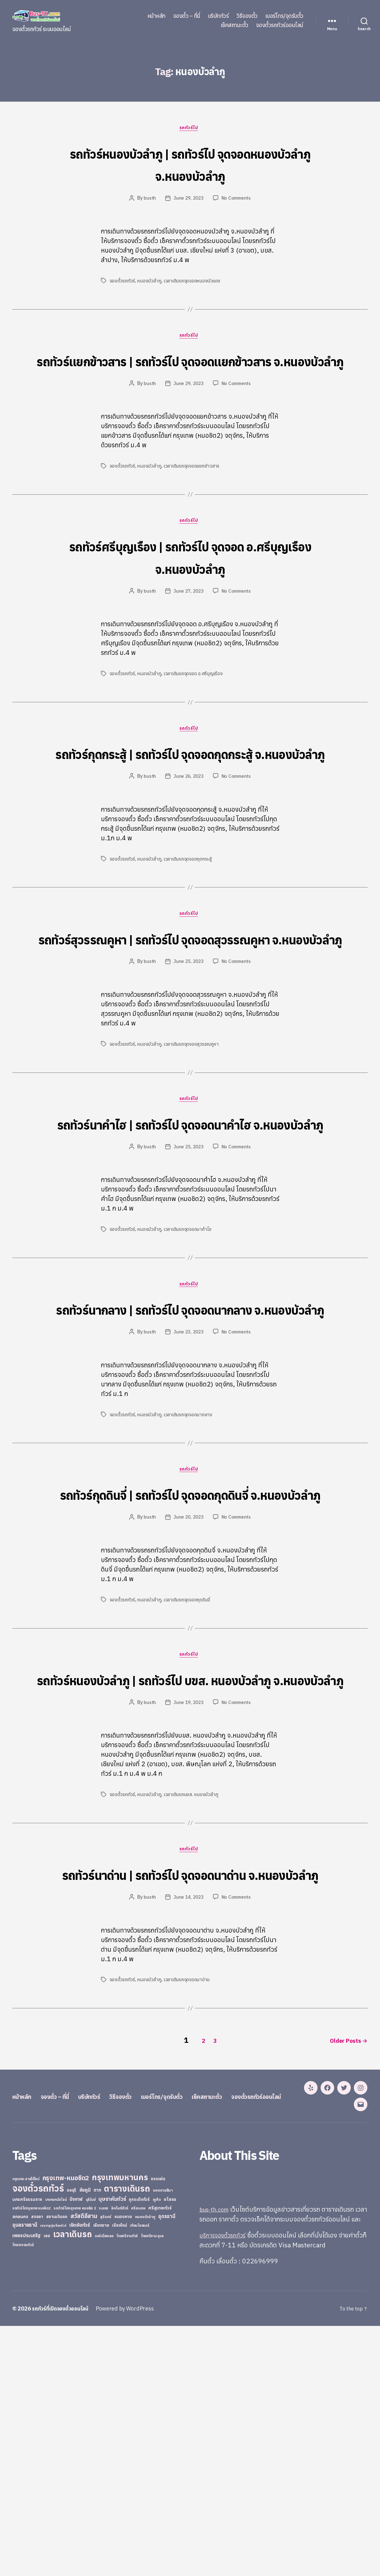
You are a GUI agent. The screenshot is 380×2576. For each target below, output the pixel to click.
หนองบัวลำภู (150, 282)
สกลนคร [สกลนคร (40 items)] (20, 2457)
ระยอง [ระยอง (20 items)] (103, 2449)
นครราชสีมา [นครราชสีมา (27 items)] (163, 2430)
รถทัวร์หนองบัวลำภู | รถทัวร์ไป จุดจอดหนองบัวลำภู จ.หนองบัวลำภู (190, 164)
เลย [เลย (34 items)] (47, 2476)
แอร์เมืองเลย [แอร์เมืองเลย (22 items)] (104, 2476)
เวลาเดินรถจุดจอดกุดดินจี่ (188, 1745)
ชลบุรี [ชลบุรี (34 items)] (71, 2430)
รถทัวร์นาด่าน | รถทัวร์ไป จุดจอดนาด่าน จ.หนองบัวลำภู (190, 2054)
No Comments (237, 200)
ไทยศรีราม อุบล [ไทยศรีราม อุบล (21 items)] (152, 2476)
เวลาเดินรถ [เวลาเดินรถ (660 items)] (72, 2474)
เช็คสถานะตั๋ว (234, 25)
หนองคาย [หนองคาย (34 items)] (123, 2457)
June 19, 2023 (188, 1871)
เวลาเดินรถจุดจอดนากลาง (189, 1536)
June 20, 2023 (188, 1662)
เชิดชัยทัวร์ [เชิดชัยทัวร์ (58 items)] (79, 2465)
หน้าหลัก (156, 16)
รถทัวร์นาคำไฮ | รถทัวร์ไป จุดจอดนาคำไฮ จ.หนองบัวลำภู (190, 1209)
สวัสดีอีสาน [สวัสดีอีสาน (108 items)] (83, 2456)
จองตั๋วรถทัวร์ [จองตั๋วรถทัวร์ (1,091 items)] (38, 2429)
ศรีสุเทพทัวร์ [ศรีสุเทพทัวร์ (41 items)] (160, 2448)
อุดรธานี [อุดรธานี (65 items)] (166, 2456)
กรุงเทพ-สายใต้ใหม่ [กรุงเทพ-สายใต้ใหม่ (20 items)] (25, 2419)
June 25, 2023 (188, 1035)
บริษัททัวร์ (218, 16)
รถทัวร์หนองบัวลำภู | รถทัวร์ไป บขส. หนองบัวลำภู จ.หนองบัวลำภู (190, 1836)
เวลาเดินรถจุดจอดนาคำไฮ (188, 1327)
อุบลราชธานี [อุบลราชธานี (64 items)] (24, 2465)
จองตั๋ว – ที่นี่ (186, 16)
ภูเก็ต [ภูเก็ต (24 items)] (157, 2440)
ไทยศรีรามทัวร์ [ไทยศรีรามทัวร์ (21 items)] (127, 2476)
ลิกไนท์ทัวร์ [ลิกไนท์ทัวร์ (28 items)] (119, 2448)
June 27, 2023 (188, 618)
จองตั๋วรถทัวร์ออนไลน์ (279, 25)
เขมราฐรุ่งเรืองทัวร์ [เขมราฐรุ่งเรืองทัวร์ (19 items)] (53, 2466)
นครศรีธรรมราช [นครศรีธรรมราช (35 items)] (27, 2440)
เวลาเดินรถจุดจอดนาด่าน (187, 2172)
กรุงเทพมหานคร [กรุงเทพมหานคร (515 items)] (120, 2418)
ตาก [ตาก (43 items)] (97, 2430)
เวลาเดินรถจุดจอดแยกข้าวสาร (193, 491)
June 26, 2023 (188, 826)
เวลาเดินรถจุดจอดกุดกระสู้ (189, 909)
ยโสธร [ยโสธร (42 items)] (170, 2440)
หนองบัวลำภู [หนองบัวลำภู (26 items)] (145, 2457)
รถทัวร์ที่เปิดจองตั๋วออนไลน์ (63, 2558)
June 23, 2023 (188, 1453)
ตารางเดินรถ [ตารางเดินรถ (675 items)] (127, 2429)
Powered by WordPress (131, 2558)
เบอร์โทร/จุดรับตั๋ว (284, 16)
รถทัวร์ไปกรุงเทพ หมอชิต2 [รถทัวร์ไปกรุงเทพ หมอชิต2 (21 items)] (31, 2449)
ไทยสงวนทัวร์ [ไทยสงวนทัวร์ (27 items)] (23, 2485)
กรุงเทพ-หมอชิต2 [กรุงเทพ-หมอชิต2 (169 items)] (65, 2418)
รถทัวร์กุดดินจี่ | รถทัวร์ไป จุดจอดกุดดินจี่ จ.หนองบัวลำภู (190, 1627)
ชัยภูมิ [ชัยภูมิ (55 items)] (85, 2430)
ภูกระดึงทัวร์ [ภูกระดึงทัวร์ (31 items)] (139, 2440)
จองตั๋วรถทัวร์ (122, 282)
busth (148, 200)
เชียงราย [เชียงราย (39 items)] (101, 2465)
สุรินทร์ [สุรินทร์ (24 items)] (105, 2457)
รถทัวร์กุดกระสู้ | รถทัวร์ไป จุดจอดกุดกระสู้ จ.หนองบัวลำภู (190, 791)
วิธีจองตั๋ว (247, 16)
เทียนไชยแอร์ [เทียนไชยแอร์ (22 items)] (139, 2466)
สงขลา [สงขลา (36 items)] (37, 2457)
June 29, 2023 (188, 200)
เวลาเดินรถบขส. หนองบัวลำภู (191, 1963)
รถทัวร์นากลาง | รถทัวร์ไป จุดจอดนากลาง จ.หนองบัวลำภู (190, 1418)
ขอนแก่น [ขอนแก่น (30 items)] (158, 2419)
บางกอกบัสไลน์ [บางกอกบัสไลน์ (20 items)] (56, 2440)
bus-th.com (216, 2449)
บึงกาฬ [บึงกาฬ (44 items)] (76, 2440)
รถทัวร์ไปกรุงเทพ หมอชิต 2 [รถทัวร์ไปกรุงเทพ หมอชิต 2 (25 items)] (75, 2448)
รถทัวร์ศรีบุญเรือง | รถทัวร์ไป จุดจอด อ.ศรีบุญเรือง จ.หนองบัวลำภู (190, 582)
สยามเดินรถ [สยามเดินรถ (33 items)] (57, 2457)
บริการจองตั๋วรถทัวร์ (225, 2485)
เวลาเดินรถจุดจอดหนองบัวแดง (193, 282)
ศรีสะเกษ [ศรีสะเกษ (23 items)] (138, 2448)
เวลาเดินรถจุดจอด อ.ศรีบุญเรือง (194, 700)
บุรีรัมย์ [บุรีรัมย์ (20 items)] (91, 2440)
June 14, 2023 (188, 2090)
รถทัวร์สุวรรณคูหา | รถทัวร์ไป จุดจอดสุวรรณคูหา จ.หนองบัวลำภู (190, 1000)
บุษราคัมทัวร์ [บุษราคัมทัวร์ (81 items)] (112, 2439)
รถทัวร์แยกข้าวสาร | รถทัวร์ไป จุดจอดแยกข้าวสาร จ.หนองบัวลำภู (190, 373)
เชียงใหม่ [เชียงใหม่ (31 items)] (119, 2465)
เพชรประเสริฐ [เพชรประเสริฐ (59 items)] (26, 2476)
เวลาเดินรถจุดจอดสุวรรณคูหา (192, 1118)
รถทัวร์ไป (190, 129)
